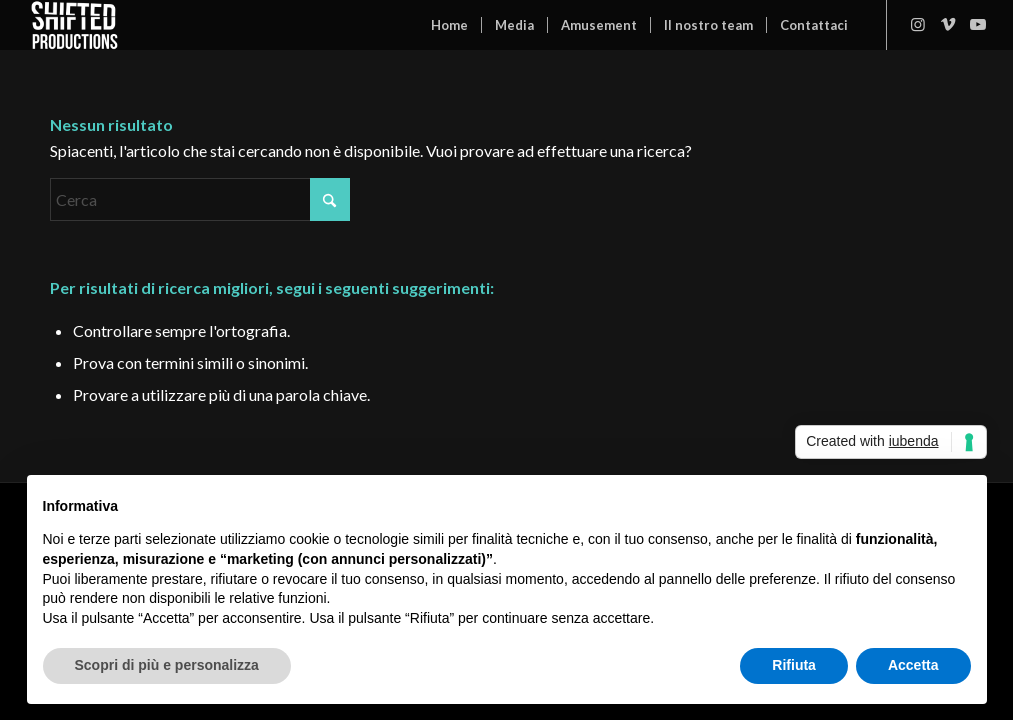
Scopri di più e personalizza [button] (167, 665)
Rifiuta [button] (794, 665)
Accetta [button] (913, 665)
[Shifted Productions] (74, 25)
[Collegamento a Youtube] (978, 24)
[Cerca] (200, 199)
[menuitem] (449, 25)
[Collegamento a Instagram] (918, 24)
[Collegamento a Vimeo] (948, 24)
